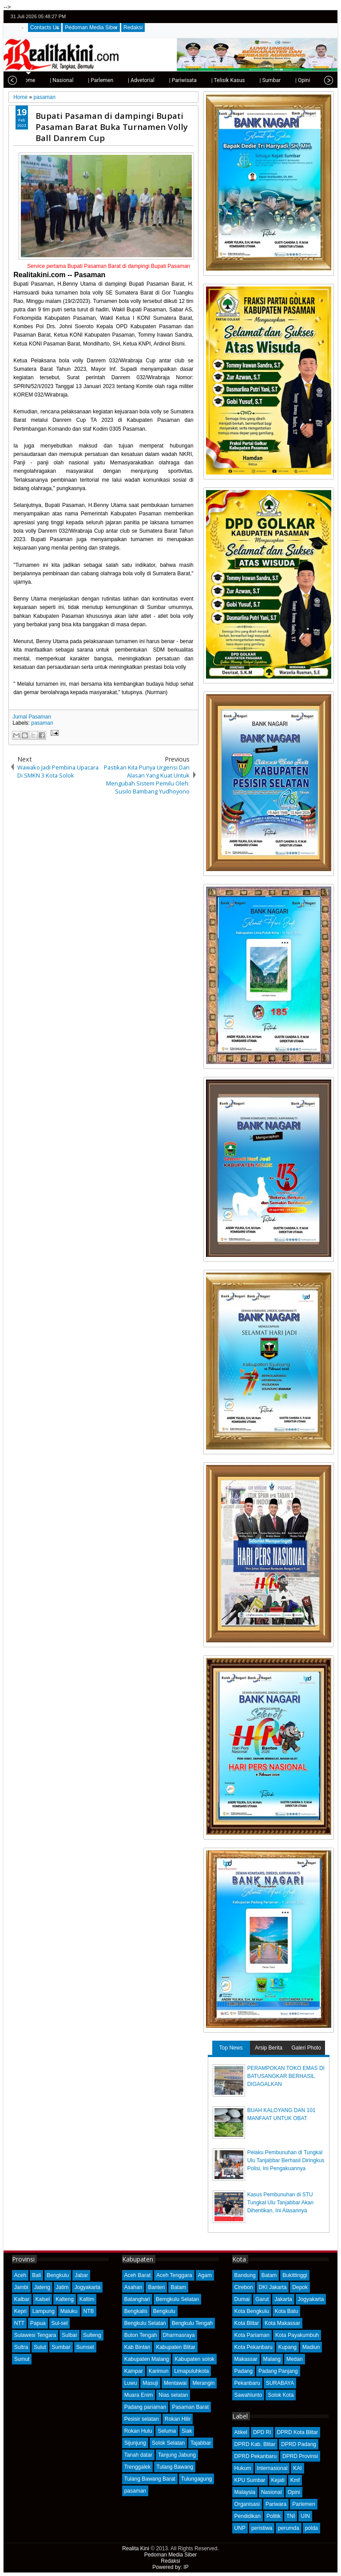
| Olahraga (310, 80)
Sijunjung (135, 2443)
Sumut (22, 2359)
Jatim (62, 2287)
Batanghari (137, 2299)
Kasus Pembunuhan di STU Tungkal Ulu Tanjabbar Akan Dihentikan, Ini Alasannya (280, 2202)
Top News (231, 2048)
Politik (273, 2516)
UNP (240, 2528)
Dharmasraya (179, 2335)
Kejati (278, 2480)
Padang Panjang (278, 2371)
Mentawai (175, 2383)
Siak (187, 2431)
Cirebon (243, 2287)
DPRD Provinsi (300, 2456)
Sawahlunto (248, 2395)
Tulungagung (196, 2479)
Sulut (40, 2347)
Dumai (242, 2299)
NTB (88, 2311)
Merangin (203, 2383)
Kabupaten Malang (146, 2359)
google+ (316, 16)
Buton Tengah (140, 2335)
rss (328, 16)
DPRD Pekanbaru (255, 2456)
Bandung (245, 2275)
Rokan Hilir (178, 2419)
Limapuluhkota (191, 2371)
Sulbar (69, 2335)
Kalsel (42, 2299)
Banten (156, 2287)
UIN (305, 2516)
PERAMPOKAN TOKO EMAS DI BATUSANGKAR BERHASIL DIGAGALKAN (286, 2076)
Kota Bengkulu (251, 2311)
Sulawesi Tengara (35, 2335)
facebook (305, 16)
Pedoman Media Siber (91, 27)
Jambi (21, 2287)
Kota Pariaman (252, 2335)
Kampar (133, 2371)
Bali (36, 2275)
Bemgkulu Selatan (177, 2299)
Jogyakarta (87, 2287)
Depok (300, 2287)
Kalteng (65, 2299)
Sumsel (85, 2347)
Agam (205, 2275)
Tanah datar (138, 2455)
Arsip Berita (268, 2048)
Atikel (240, 2432)
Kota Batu (286, 2311)
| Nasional (35, 80)
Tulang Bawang (174, 2467)
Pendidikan (247, 2516)
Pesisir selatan (141, 2419)
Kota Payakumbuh (297, 2335)
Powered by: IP (170, 2567)
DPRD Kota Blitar (297, 2432)
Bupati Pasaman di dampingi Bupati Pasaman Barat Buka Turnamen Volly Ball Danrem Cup (112, 126)
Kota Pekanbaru (253, 2347)
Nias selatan (173, 2395)
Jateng (42, 2287)
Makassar (246, 2359)
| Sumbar (243, 80)
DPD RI (262, 2432)
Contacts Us (44, 27)
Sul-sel (60, 2323)
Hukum (242, 2468)
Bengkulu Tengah (192, 2323)
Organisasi (247, 2504)
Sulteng (92, 2335)
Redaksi (133, 27)
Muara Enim (138, 2395)
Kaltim (86, 2299)
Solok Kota (280, 2395)
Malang (272, 2359)
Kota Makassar (282, 2323)
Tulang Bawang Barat (149, 2479)
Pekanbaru (247, 2383)
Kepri (20, 2311)
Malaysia (244, 2492)
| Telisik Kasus (201, 80)
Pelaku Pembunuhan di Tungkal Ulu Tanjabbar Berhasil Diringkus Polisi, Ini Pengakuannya (286, 2160)
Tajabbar (200, 2443)
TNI (290, 2516)
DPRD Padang (298, 2444)
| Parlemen (74, 80)
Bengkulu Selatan (145, 2323)
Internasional (272, 2468)
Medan (294, 2359)
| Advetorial (114, 80)
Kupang (287, 2347)
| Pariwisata (156, 80)
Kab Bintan (137, 2347)
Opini (294, 2492)
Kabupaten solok (194, 2359)
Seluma (167, 2431)
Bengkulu (58, 2275)
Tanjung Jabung (177, 2455)
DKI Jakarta (273, 2287)
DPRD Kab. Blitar (255, 2444)
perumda (288, 2528)
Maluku (69, 2311)
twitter (293, 16)
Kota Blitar (246, 2323)
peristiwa (261, 2528)
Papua (38, 2323)
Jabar (81, 2275)
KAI (297, 2468)
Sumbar (61, 2347)
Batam (178, 2287)
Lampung (43, 2311)
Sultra (21, 2347)
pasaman (42, 723)
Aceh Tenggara (174, 2275)
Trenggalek (137, 2467)
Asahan (133, 2287)
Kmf (295, 2480)
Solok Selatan (168, 2443)
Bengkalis (135, 2311)
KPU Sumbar (250, 2480)
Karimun (159, 2371)
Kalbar (22, 2299)
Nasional (271, 2492)
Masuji (150, 2383)
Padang (243, 2371)
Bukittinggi (294, 2275)
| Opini (276, 80)
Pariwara (276, 2504)
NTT (19, 2323)
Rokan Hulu (138, 2431)
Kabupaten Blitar (175, 2347)
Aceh (20, 2275)
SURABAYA (280, 2383)
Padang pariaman (145, 2407)
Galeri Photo (306, 2048)
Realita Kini (135, 2548)
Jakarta (283, 2299)
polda (311, 2528)
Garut (262, 2299)
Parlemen (303, 2504)
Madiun (311, 2347)
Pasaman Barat (190, 2407)
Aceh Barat (137, 2275)
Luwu (130, 2383)
